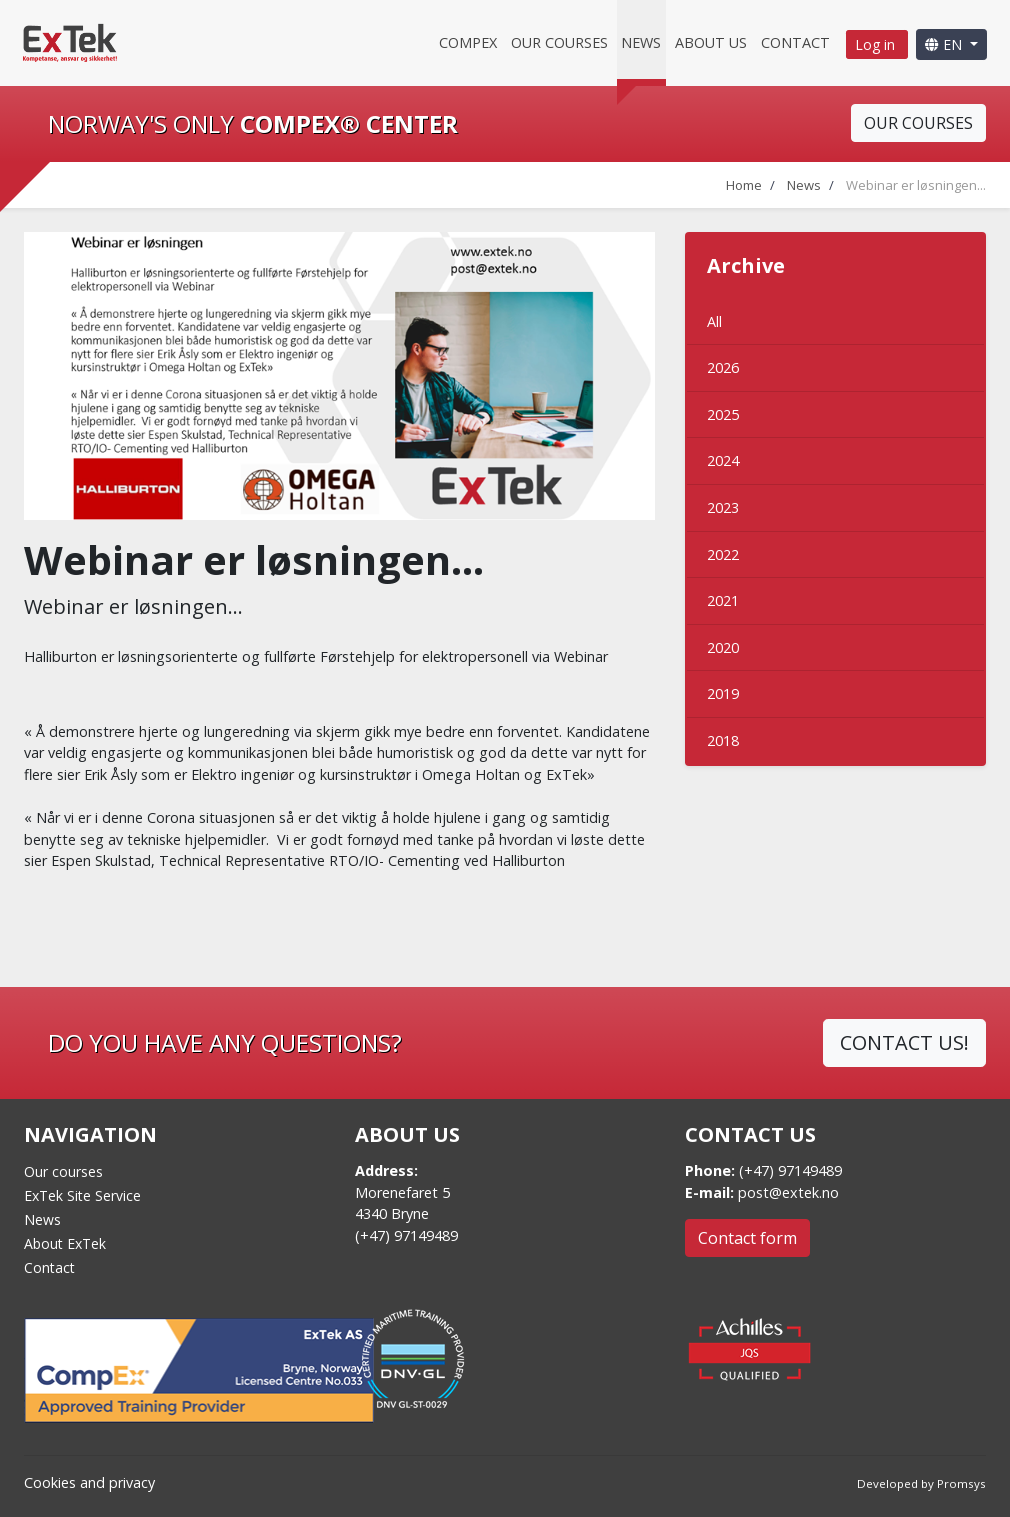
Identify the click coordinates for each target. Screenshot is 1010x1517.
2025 (723, 414)
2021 (723, 600)
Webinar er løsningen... (916, 185)
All (714, 321)
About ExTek (65, 1243)
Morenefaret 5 (402, 1192)
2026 (723, 367)
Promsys (961, 1483)
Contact (795, 42)
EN (945, 44)
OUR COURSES (918, 123)
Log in (877, 44)
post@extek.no (788, 1192)
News (641, 42)
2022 (723, 554)
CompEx (468, 42)
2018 (723, 740)
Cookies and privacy (89, 1482)
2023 (723, 507)
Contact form (747, 1238)
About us (711, 42)
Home (744, 185)
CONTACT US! (904, 1042)
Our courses (559, 42)
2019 (723, 693)
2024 (723, 460)
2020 (723, 647)
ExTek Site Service (82, 1195)
